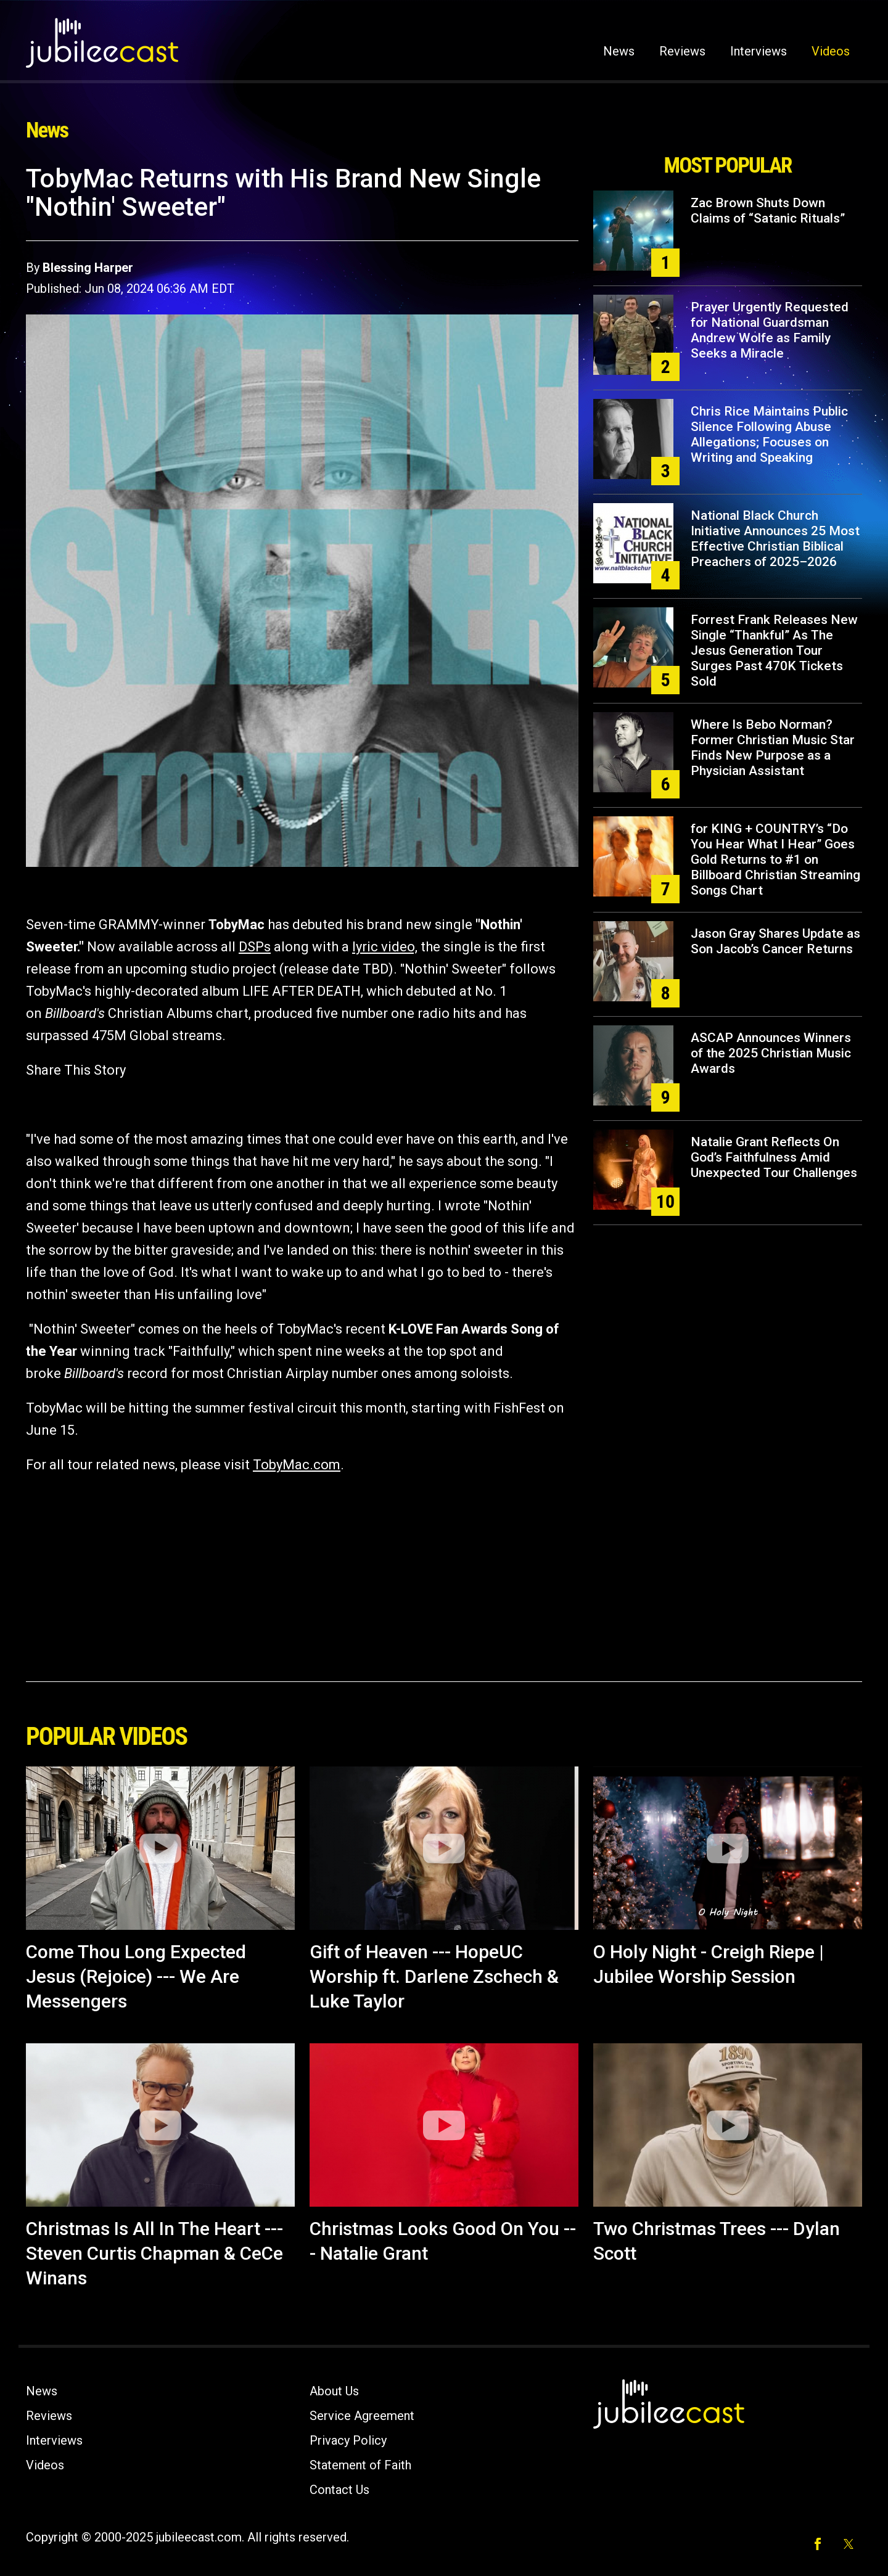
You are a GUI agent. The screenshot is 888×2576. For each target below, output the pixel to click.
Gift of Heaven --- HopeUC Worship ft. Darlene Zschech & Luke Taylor (434, 1976)
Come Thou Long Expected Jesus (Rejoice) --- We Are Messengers (136, 1976)
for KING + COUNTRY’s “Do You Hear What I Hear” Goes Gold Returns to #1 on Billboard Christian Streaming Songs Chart (775, 859)
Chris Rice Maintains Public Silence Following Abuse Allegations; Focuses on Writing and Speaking (769, 434)
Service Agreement (362, 2415)
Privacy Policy (348, 2440)
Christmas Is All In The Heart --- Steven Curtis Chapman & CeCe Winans (154, 2253)
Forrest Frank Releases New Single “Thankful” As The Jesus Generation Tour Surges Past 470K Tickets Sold (774, 650)
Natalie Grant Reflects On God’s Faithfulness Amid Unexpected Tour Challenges (774, 1157)
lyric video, (384, 946)
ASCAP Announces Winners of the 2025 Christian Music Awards (771, 1053)
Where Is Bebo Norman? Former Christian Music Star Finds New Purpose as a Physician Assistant (773, 747)
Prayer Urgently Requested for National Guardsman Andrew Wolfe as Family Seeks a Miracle (770, 330)
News (619, 51)
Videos (831, 51)
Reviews (682, 51)
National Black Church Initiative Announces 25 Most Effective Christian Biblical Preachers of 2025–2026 (775, 538)
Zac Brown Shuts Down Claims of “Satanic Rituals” (768, 210)
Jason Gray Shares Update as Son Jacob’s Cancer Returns (775, 941)
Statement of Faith (360, 2465)
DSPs (255, 946)
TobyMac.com (296, 1464)
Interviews (758, 51)
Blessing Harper (88, 267)
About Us (334, 2391)
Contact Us (339, 2489)
